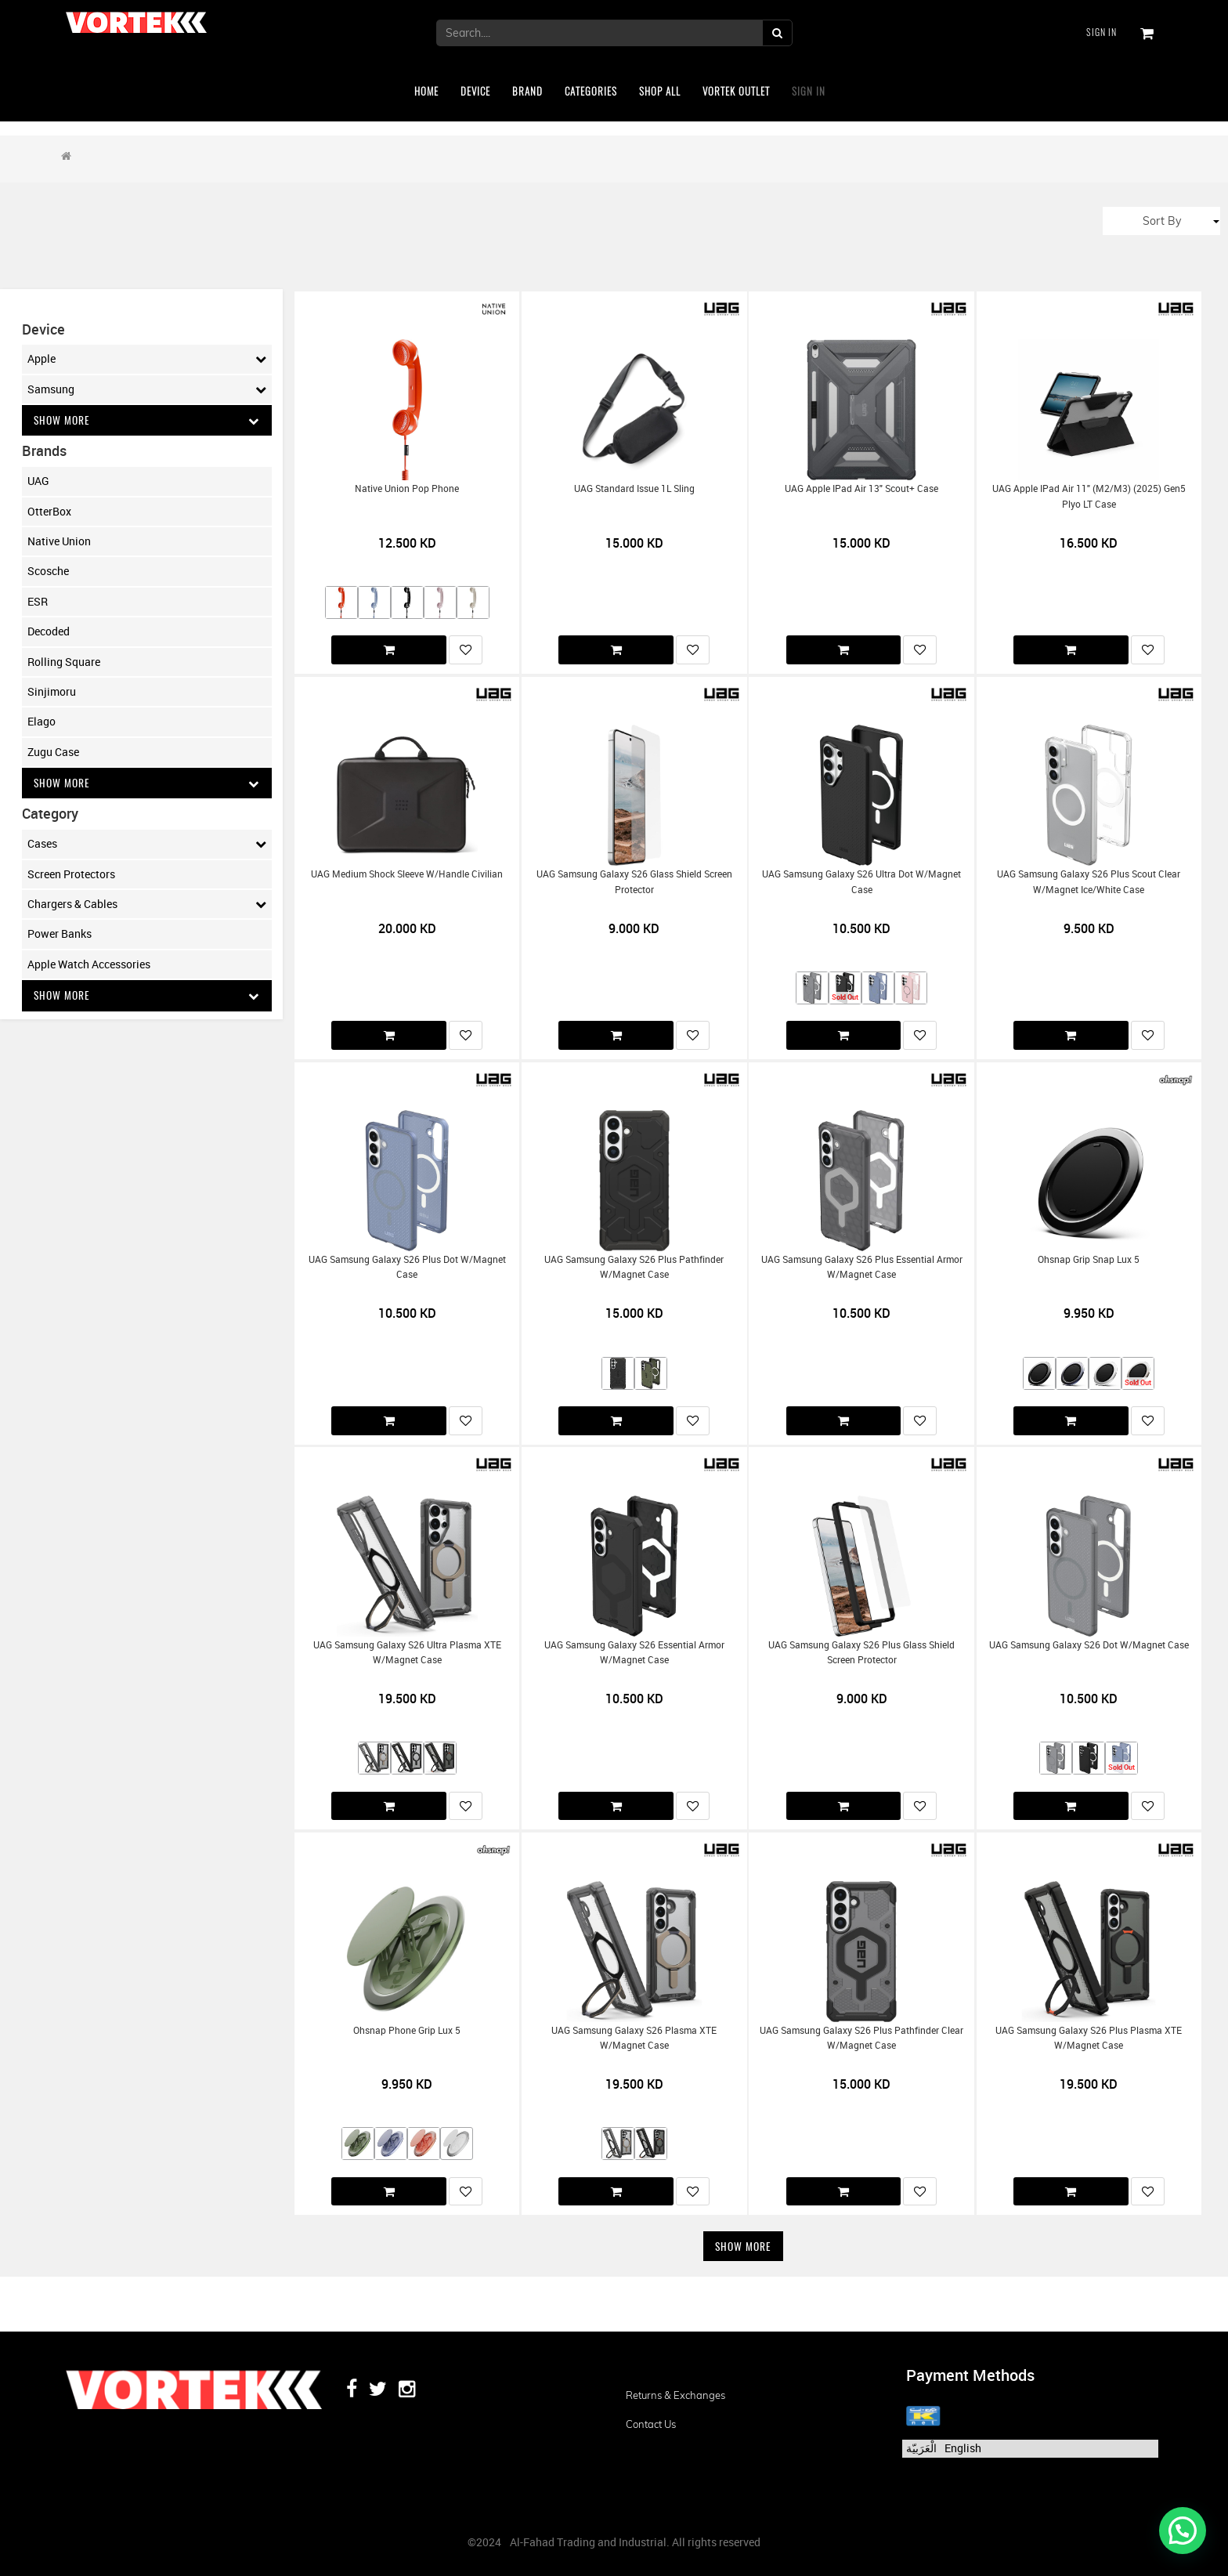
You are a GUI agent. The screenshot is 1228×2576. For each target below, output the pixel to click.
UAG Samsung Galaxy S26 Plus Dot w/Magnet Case (407, 1267)
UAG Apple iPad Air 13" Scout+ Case (861, 488)
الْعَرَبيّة (921, 2447)
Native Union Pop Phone (407, 488)
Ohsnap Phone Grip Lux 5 (406, 2030)
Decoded (48, 631)
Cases (146, 845)
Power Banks (59, 935)
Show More (147, 420)
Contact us (651, 2424)
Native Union (59, 541)
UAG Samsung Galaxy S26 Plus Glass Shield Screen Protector (861, 1652)
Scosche (48, 571)
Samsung (146, 389)
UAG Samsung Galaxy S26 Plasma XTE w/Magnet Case (634, 2038)
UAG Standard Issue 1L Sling (634, 488)
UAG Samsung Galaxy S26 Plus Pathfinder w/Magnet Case (634, 1267)
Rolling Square (63, 661)
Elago (41, 722)
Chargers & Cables (146, 905)
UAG (38, 481)
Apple (146, 358)
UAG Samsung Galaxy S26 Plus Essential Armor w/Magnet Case (862, 1267)
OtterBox (49, 511)
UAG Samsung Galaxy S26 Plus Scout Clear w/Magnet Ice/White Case (1088, 881)
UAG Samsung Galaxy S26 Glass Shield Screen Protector (634, 881)
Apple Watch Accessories (88, 964)
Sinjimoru (51, 692)
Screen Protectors (71, 874)
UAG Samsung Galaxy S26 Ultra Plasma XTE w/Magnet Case (407, 1652)
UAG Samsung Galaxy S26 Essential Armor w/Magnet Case (634, 1652)
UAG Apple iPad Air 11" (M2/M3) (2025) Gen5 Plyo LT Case (1089, 496)
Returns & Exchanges (675, 2395)
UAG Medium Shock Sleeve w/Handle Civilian (407, 874)
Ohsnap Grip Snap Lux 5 (1089, 1259)
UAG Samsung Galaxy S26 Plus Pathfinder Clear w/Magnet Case (861, 2038)
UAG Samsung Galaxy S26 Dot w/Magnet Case (1089, 1645)
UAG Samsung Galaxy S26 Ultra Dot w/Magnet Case (861, 881)
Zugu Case (53, 751)
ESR (37, 601)
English (962, 2447)
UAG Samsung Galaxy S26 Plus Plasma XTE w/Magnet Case (1088, 2038)
